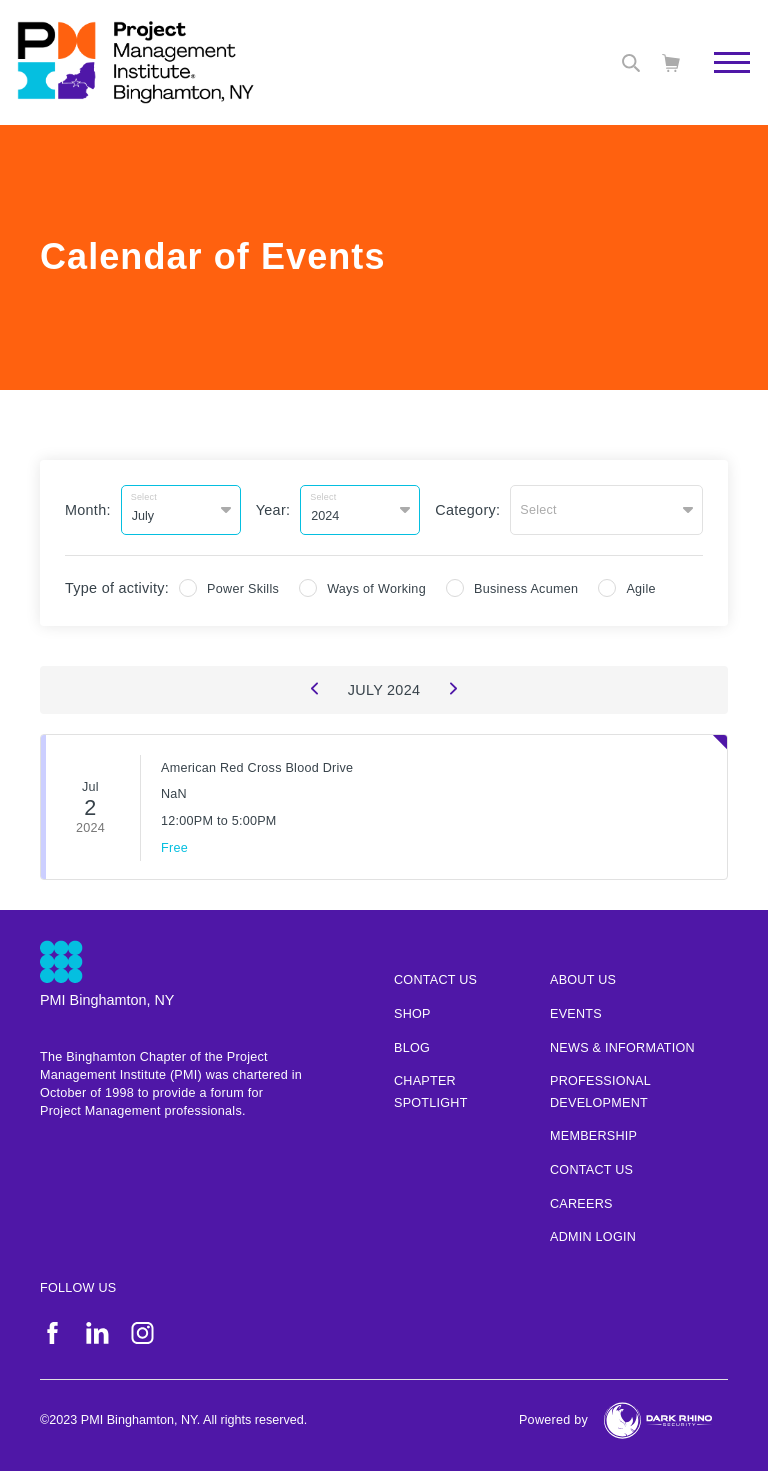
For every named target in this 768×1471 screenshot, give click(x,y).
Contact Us (591, 1170)
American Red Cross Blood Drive (257, 768)
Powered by (553, 1420)
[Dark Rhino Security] (658, 1420)
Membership (593, 1136)
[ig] (142, 1333)
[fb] (52, 1333)
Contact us (435, 980)
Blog (412, 1048)
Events (576, 1014)
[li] (97, 1333)
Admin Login (593, 1237)
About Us (583, 980)
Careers (581, 1204)
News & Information (622, 1048)
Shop (412, 1014)
